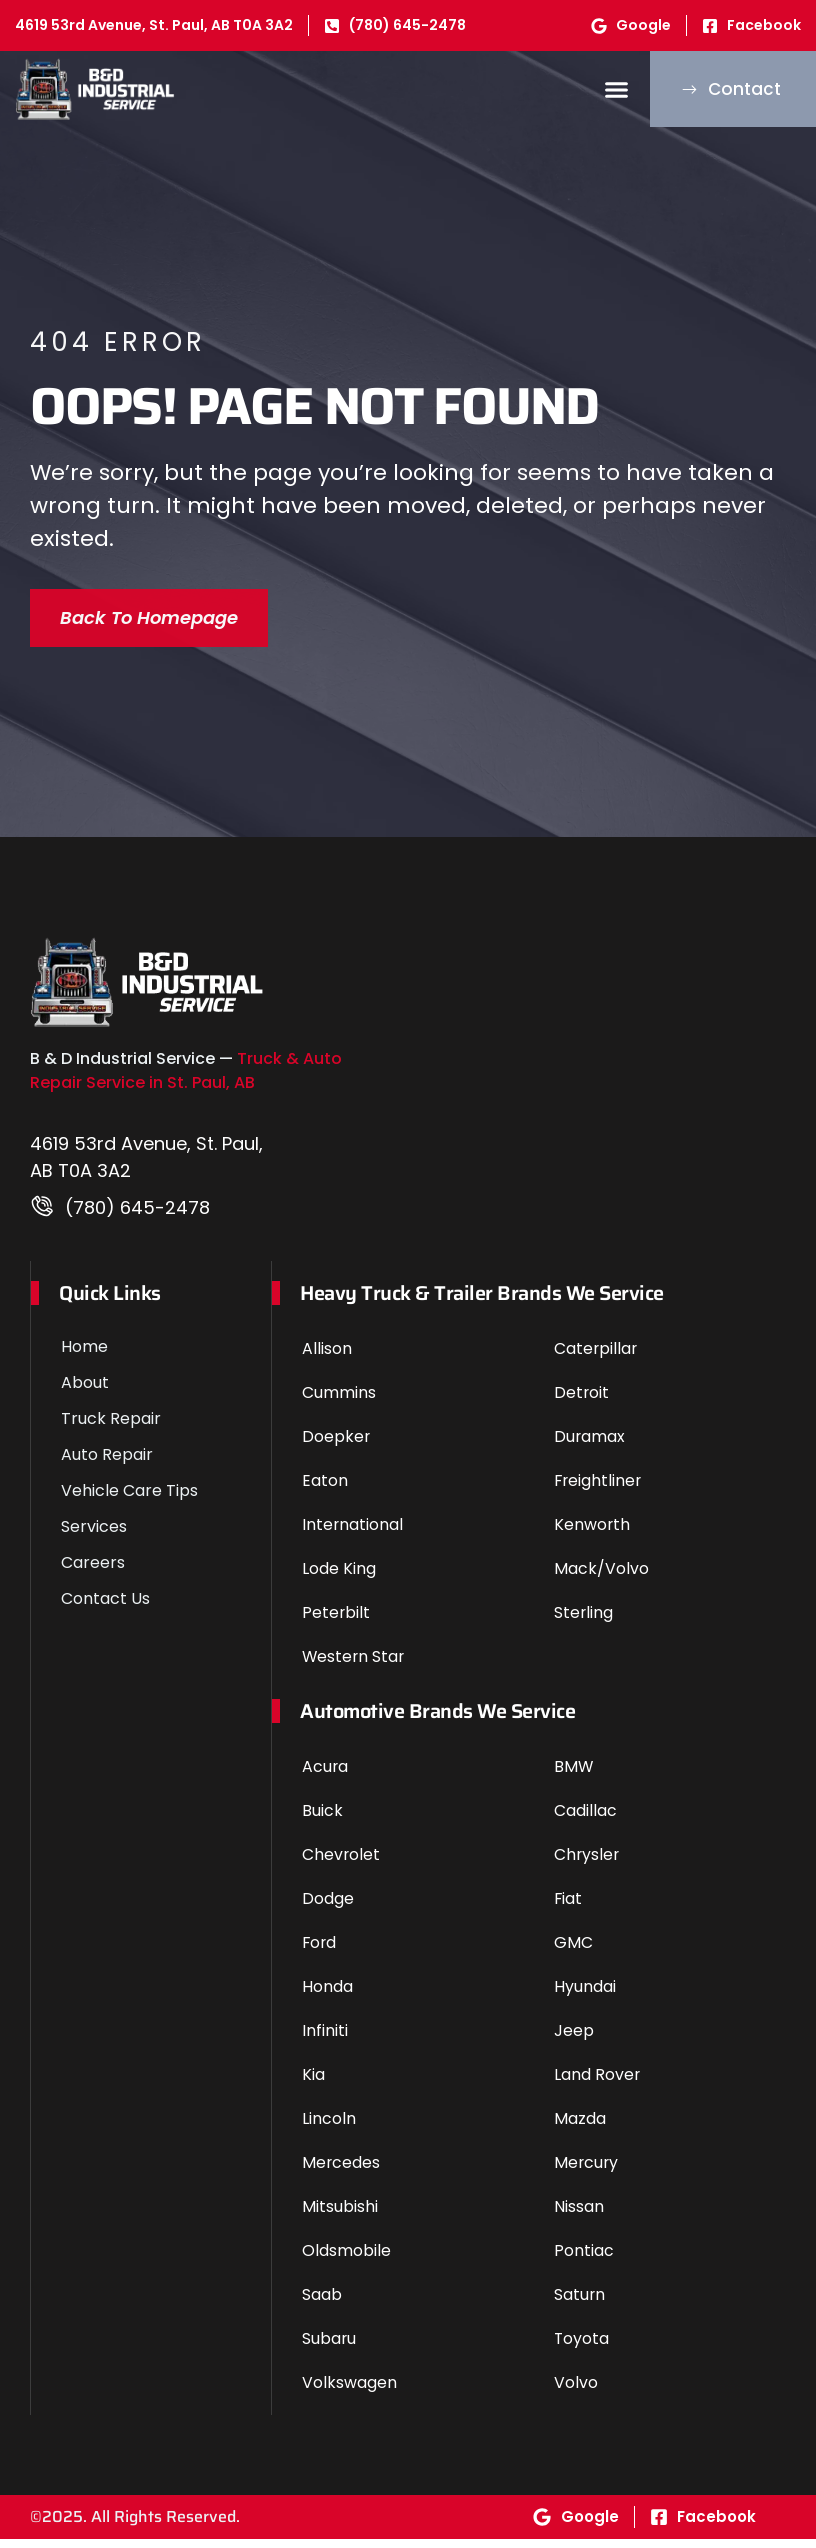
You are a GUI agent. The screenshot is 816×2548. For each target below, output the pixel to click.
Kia (313, 2083)
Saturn (580, 2303)
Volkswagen (349, 2391)
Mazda (580, 2127)
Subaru (329, 2347)
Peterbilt (336, 1621)
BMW (574, 1775)
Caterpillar (596, 1357)
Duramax (590, 1445)
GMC (573, 1951)
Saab (322, 2303)
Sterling (584, 1621)
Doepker (336, 1445)
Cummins (339, 1401)
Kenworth (592, 1533)
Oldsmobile (346, 2259)
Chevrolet (341, 1863)
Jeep (574, 2039)
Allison (327, 1357)
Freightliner (599, 1489)
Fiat (568, 1907)
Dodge (328, 1907)
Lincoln (329, 2127)
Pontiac (584, 2259)
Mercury (587, 2171)
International (353, 1533)
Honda (327, 1995)
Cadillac (585, 1819)
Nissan (579, 2215)
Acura (325, 1775)
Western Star (354, 1665)
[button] (594, 94)
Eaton (325, 1489)
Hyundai (585, 1995)
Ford (320, 1951)
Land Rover (597, 2083)
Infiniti (325, 2039)
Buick (322, 1819)
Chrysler (587, 1863)
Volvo (576, 2391)
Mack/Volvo (601, 1577)
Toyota (582, 2347)
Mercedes (341, 2171)
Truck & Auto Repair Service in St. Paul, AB (186, 1080)
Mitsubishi (340, 2215)
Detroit (582, 1401)
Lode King (339, 1577)
